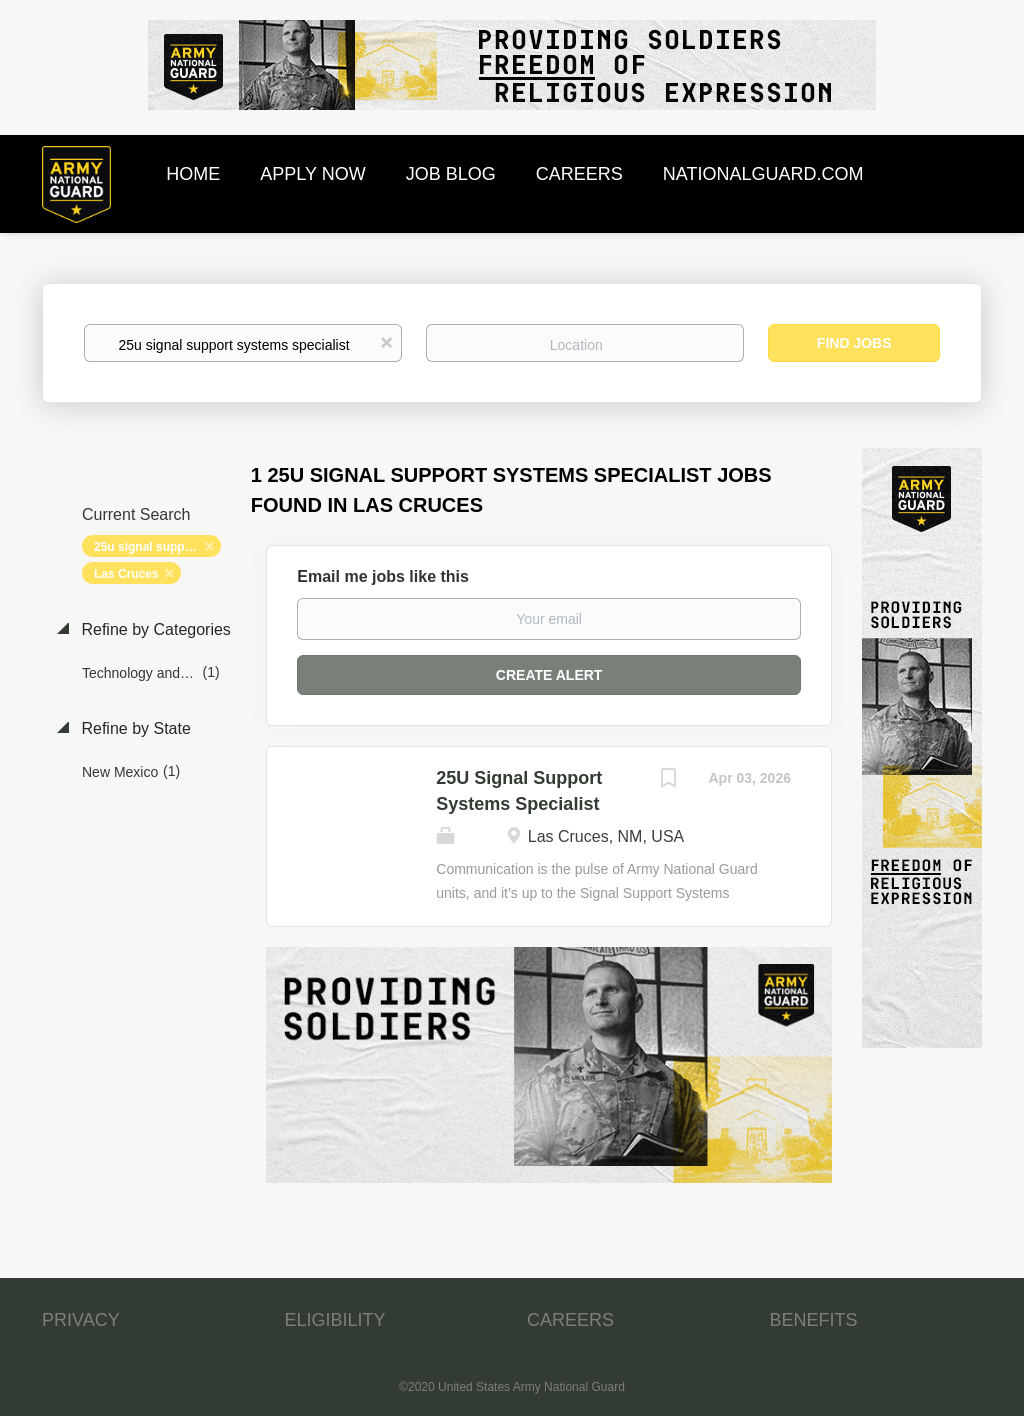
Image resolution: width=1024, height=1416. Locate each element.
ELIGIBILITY (335, 1320)
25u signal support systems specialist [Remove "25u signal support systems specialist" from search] (157, 547)
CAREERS (570, 1320)
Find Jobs (854, 343)
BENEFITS (814, 1320)
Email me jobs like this (383, 576)
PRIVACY (81, 1320)
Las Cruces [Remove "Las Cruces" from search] (126, 574)
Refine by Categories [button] (154, 629)
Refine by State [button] (134, 728)
